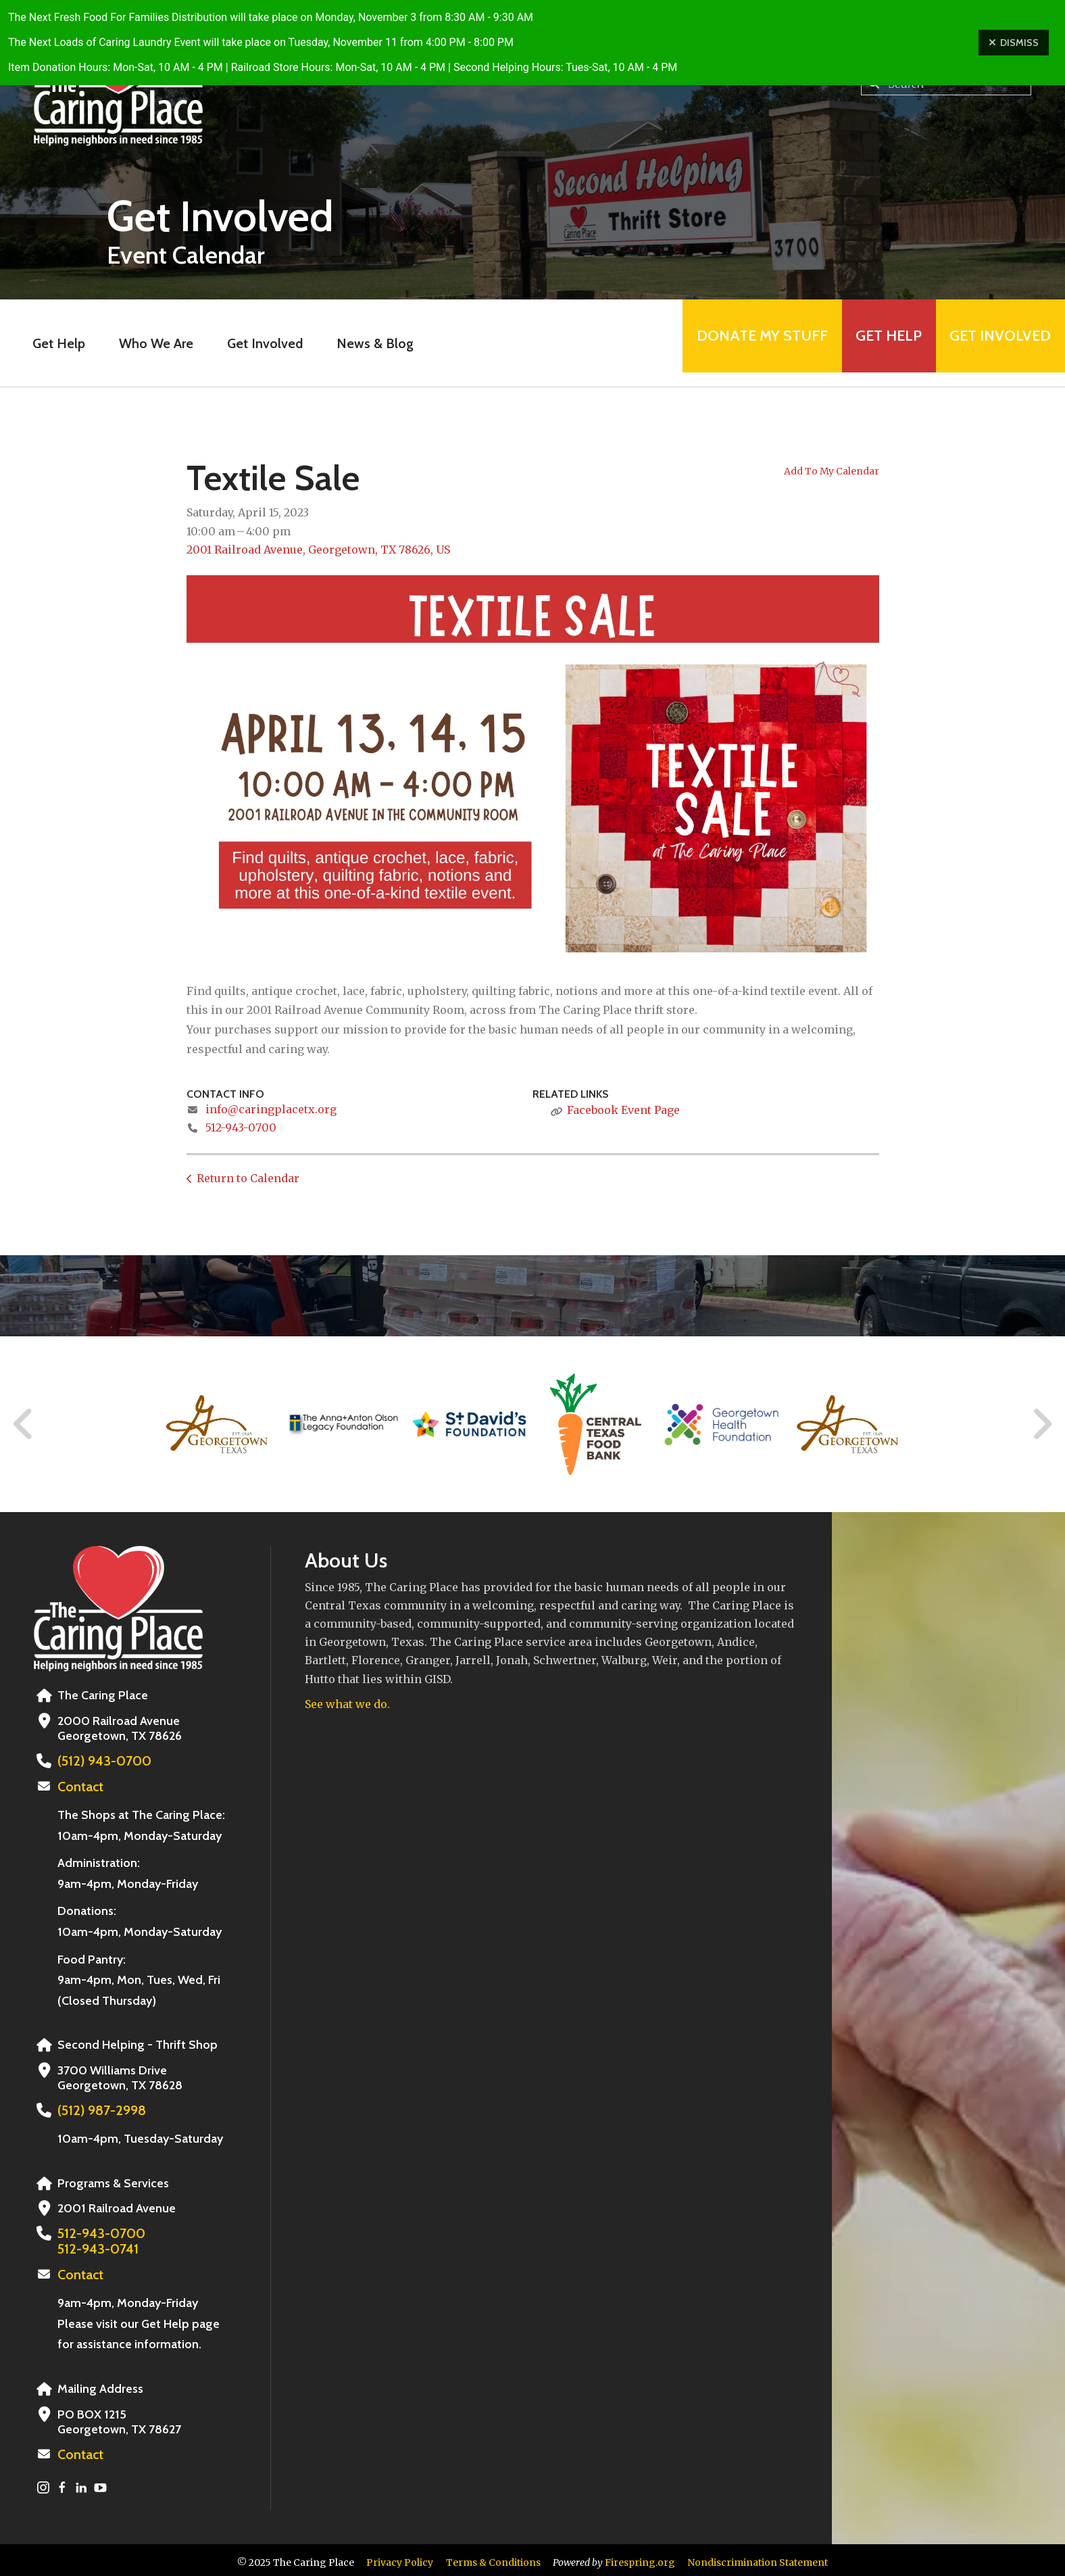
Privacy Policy (399, 2558)
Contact (79, 1785)
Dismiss (1014, 43)
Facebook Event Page (623, 1110)
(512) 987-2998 (98, 2108)
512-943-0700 (240, 1127)
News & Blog (356, 343)
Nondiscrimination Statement (757, 2558)
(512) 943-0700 (100, 1760)
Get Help (870, 343)
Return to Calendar (248, 1178)
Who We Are (137, 343)
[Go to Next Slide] (1041, 1424)
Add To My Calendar (831, 471)
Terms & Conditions (493, 2558)
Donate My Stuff (730, 343)
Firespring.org (640, 2558)
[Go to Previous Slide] (23, 1424)
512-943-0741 (94, 2246)
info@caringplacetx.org (271, 1109)
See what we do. (347, 1704)
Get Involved (246, 343)
